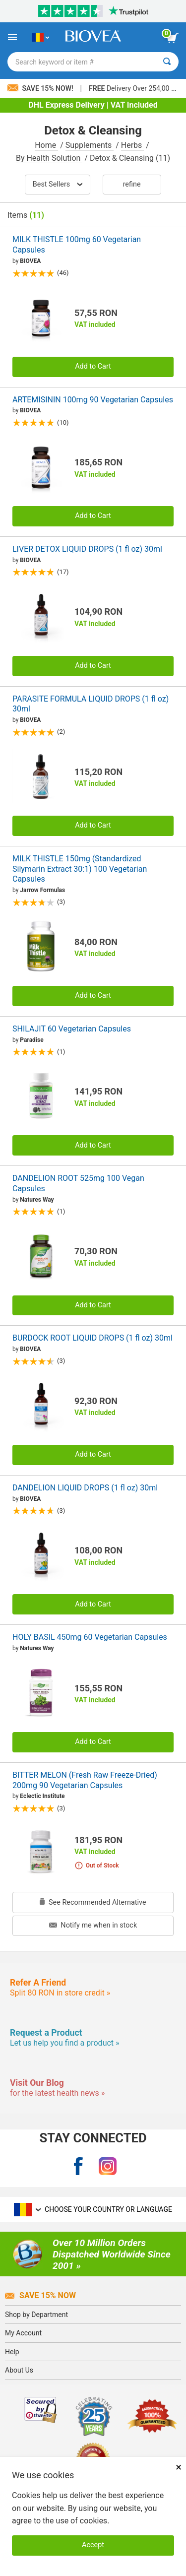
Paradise (31, 1039)
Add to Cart (93, 366)
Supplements (89, 145)
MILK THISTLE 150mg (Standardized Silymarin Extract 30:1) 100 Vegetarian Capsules (79, 869)
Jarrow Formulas (42, 890)
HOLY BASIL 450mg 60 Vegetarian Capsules (89, 1637)
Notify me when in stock (93, 1925)
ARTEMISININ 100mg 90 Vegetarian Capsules (92, 399)
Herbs (132, 145)
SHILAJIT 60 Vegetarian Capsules (71, 1028)
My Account (23, 2333)
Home (46, 145)
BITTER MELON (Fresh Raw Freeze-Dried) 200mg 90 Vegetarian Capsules (84, 1780)
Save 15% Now (40, 2295)
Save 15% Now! (41, 88)
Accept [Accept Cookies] (93, 2545)
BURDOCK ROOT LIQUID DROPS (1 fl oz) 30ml (92, 1338)
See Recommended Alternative (93, 1902)
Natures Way (37, 1199)
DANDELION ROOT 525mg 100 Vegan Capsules (78, 1183)
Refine (132, 184)
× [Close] (179, 2467)
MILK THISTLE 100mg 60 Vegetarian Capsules (76, 245)
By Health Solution (49, 158)
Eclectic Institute (42, 1796)
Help (12, 2352)
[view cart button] (173, 38)
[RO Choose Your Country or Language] (40, 37)
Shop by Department (36, 2314)
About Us (19, 2370)
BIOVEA (30, 261)
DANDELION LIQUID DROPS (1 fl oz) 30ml (85, 1487)
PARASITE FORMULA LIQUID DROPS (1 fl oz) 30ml (90, 704)
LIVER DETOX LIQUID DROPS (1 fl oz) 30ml (87, 549)
